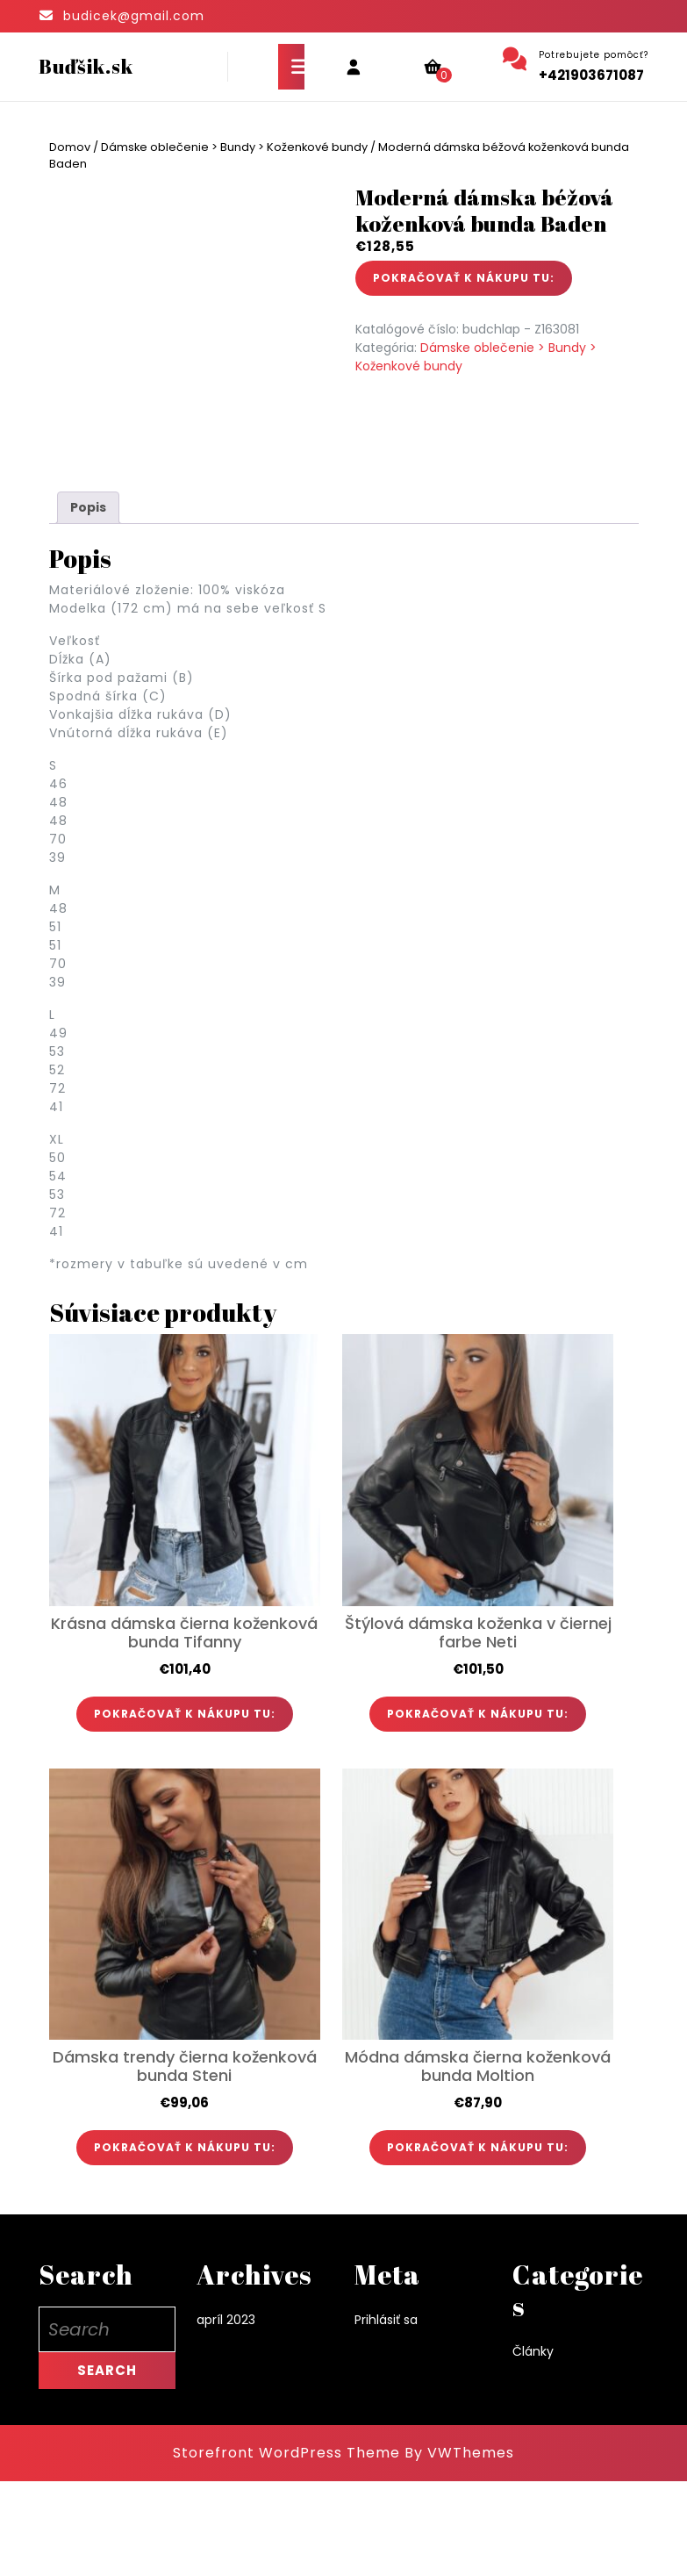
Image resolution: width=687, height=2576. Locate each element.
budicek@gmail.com (133, 16)
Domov (69, 147)
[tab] (291, 66)
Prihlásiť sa (386, 2413)
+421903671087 (591, 75)
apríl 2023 (226, 2413)
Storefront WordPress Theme (286, 2547)
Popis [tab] (88, 602)
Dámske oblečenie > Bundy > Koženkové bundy (234, 147)
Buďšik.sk (86, 66)
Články (533, 2445)
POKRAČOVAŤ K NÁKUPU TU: (464, 277)
